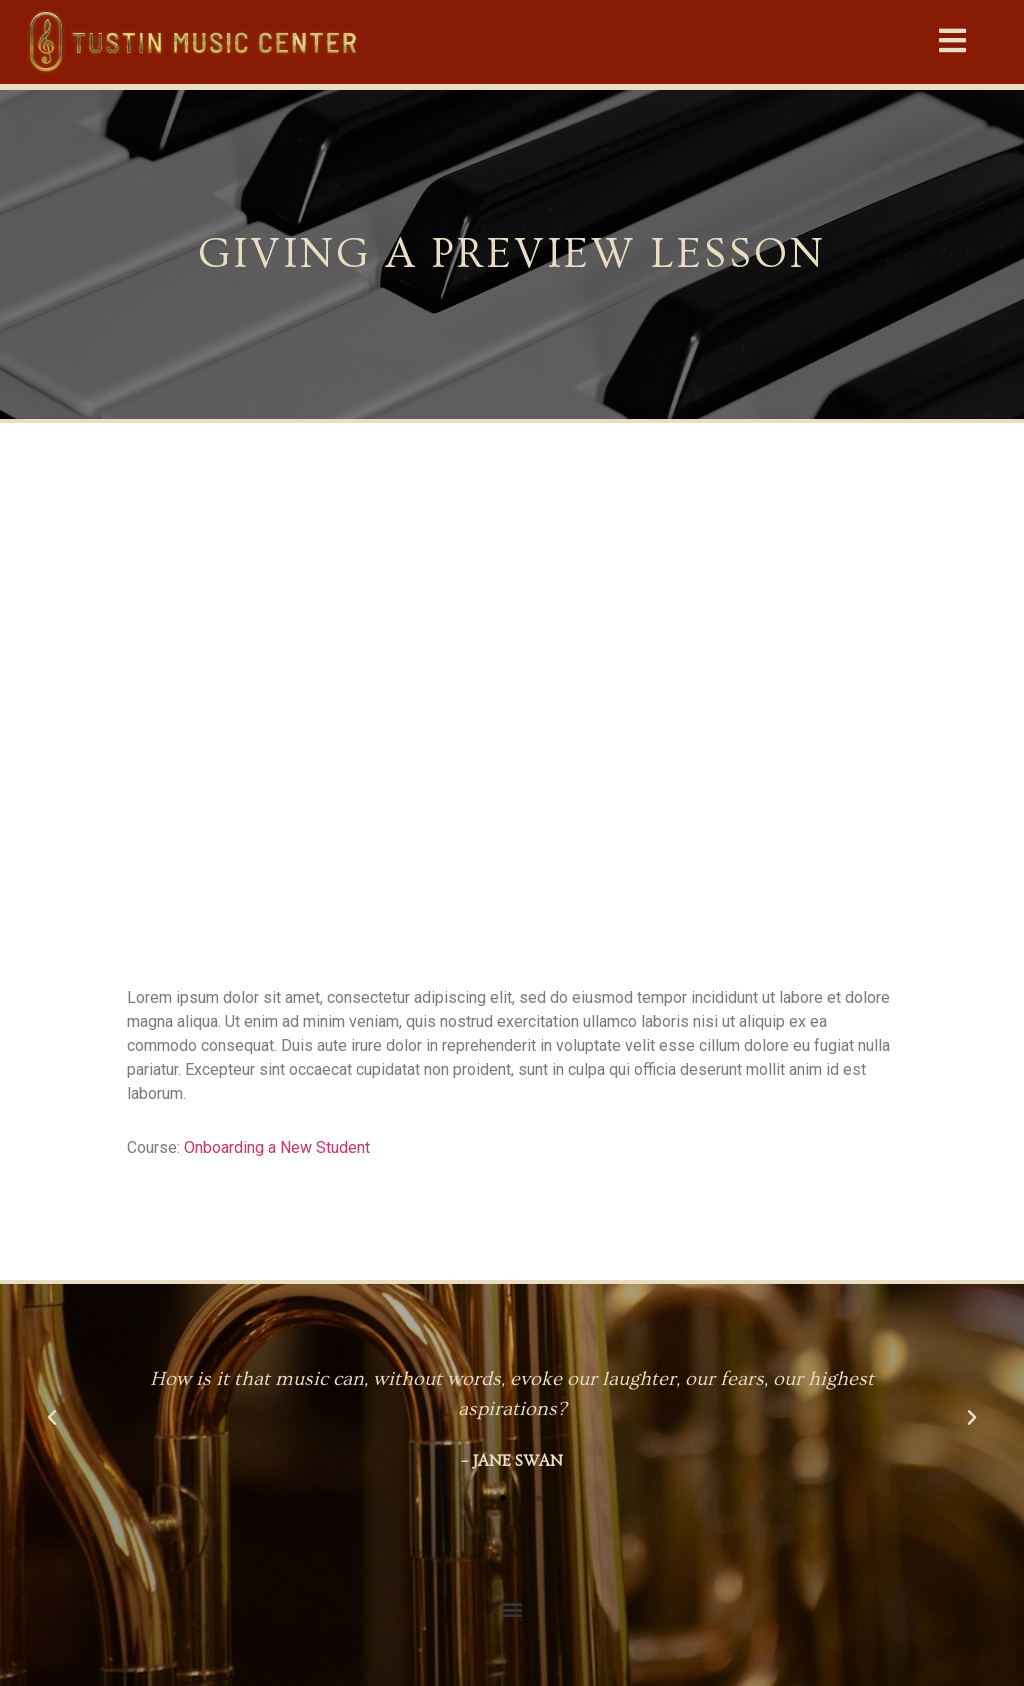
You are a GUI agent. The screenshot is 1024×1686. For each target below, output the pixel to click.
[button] (953, 41)
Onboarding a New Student (277, 1147)
